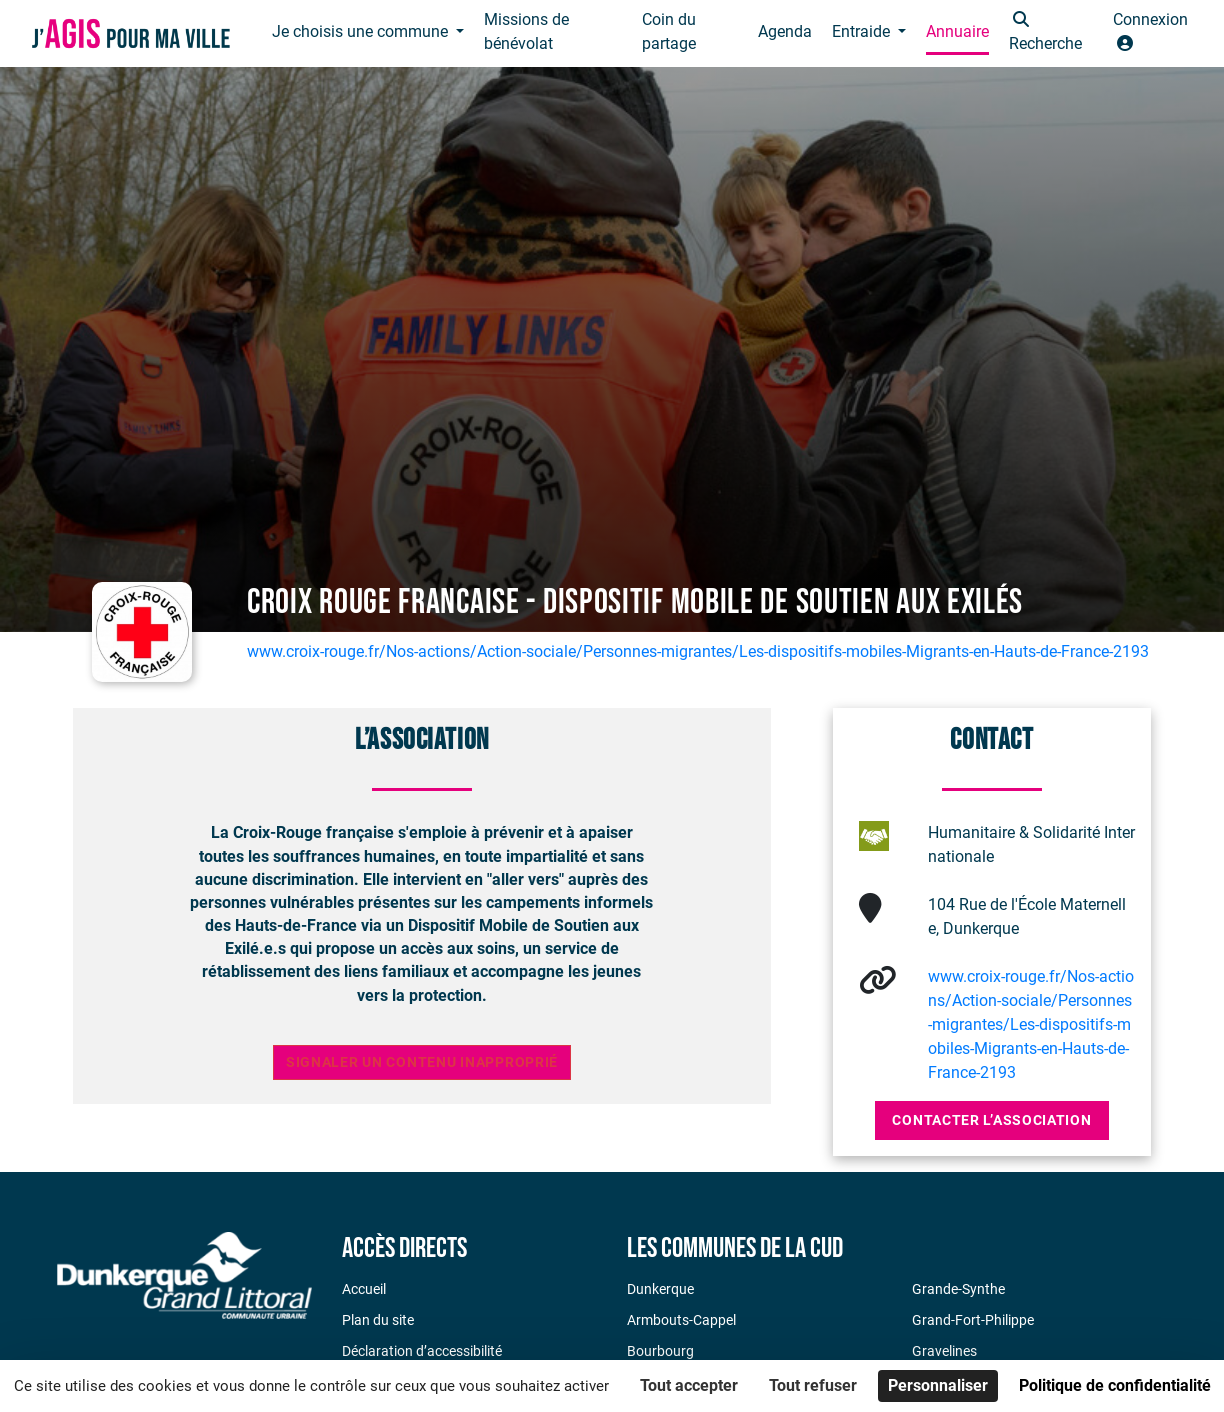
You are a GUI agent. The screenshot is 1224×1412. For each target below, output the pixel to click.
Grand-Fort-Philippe (973, 1320)
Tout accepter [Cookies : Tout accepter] (689, 1385)
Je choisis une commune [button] (362, 31)
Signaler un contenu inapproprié (422, 1062)
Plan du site (378, 1320)
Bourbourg (660, 1351)
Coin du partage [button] (669, 31)
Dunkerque (660, 1289)
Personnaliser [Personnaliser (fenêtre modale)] (938, 1385)
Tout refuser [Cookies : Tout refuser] (813, 1385)
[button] (1050, 33)
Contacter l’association (991, 1120)
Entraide (863, 31)
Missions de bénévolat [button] (526, 31)
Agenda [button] (785, 31)
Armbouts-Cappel (681, 1320)
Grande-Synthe (958, 1289)
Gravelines (944, 1351)
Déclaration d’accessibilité (422, 1351)
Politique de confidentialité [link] (1115, 1385)
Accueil (364, 1289)
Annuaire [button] (957, 31)
